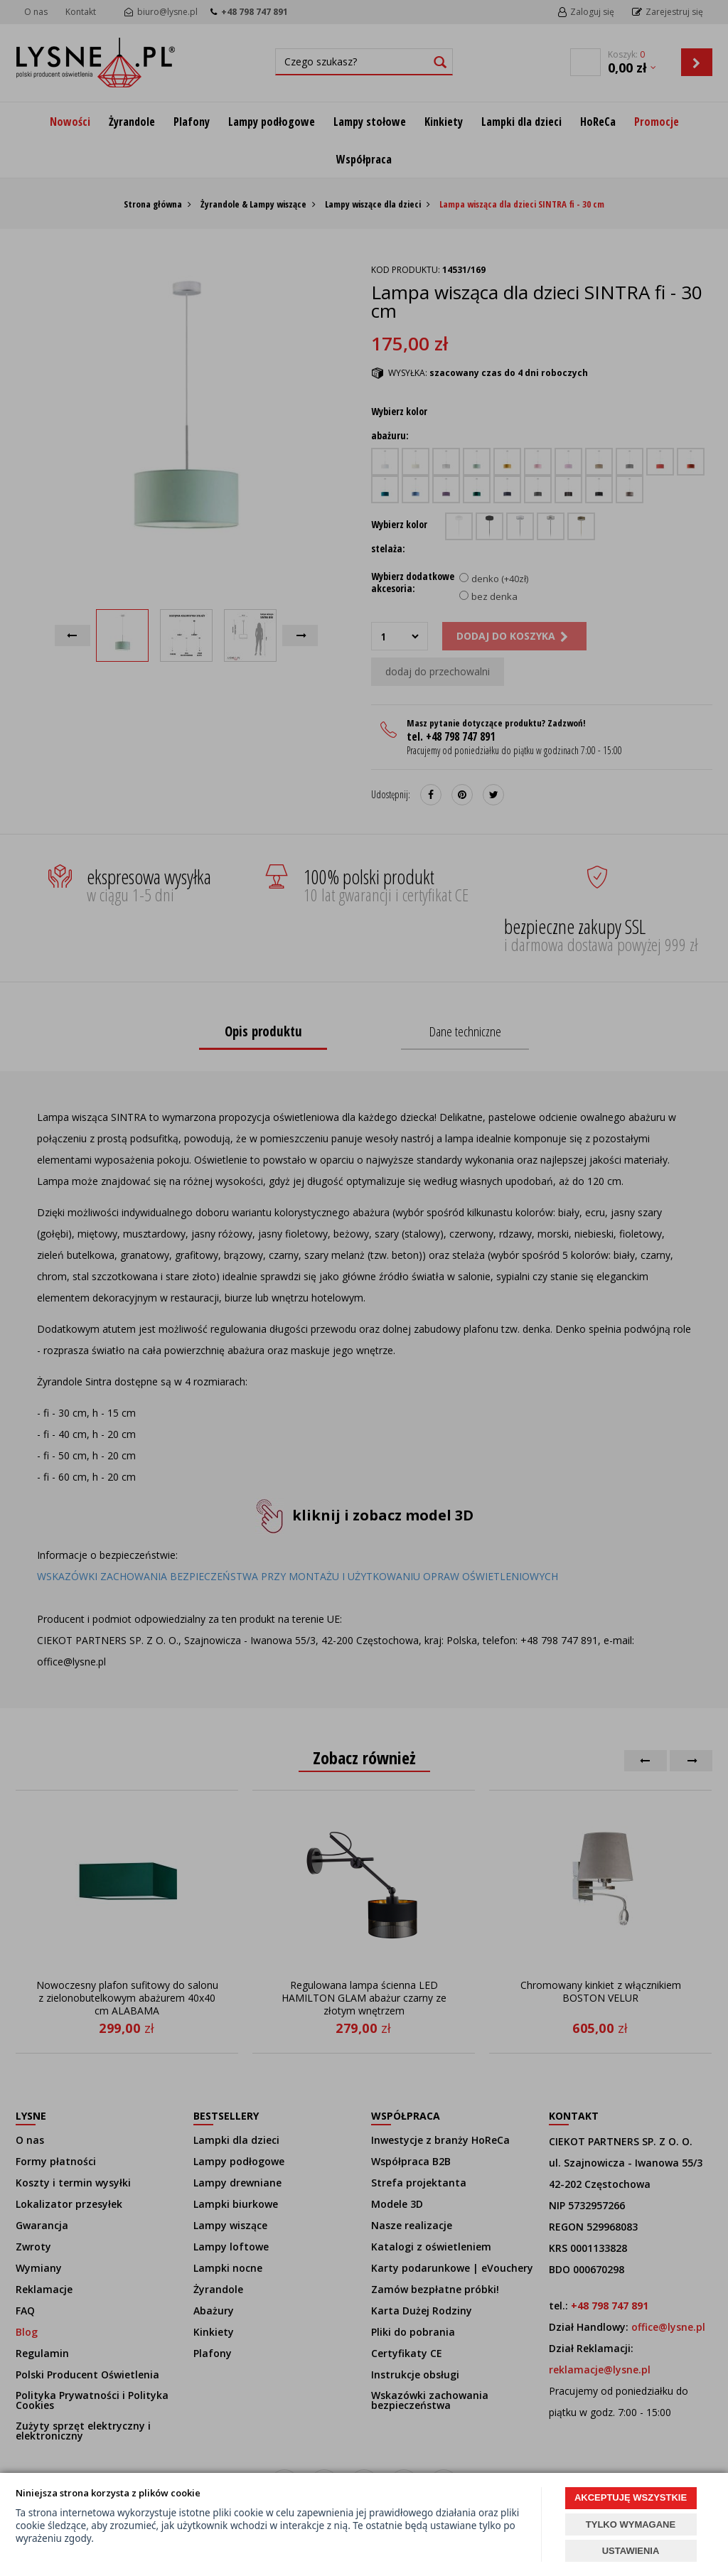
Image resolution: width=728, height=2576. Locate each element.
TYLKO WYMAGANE (630, 2524)
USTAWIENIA (631, 2550)
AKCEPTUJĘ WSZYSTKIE (630, 2497)
